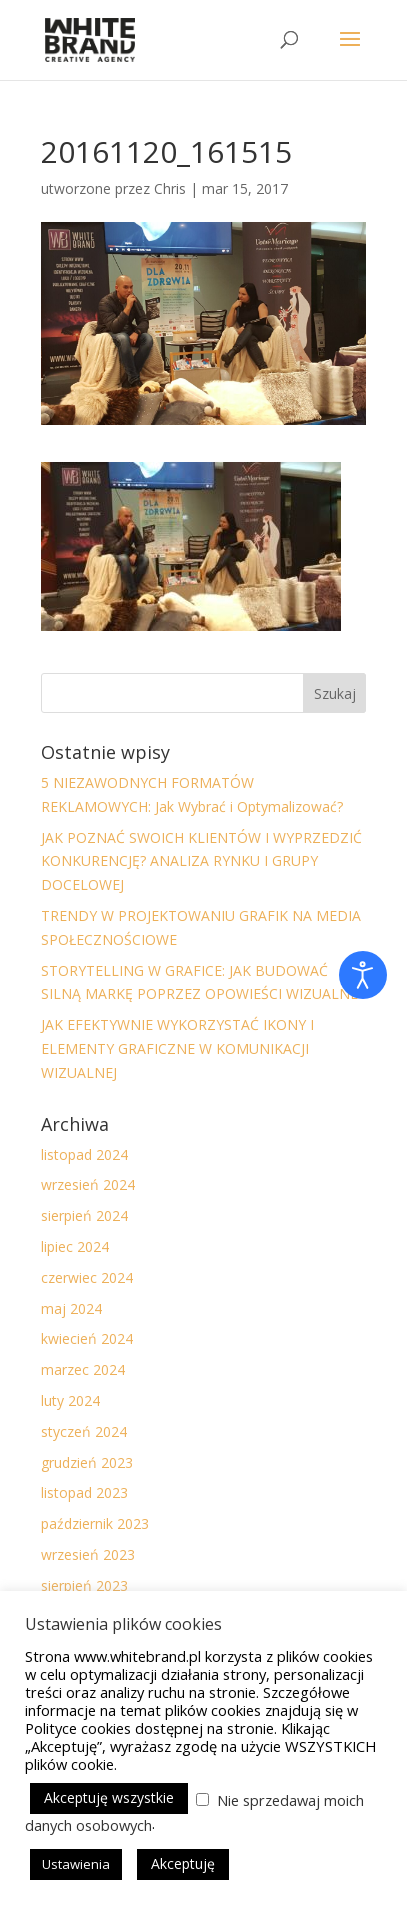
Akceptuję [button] (183, 1863)
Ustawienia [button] (76, 1864)
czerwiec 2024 (87, 1277)
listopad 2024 (84, 1154)
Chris (170, 188)
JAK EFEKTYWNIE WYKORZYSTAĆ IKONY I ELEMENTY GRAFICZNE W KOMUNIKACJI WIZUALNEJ (177, 1048)
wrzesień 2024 (88, 1184)
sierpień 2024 (84, 1215)
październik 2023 (95, 1523)
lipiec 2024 (75, 1246)
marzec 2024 (83, 1369)
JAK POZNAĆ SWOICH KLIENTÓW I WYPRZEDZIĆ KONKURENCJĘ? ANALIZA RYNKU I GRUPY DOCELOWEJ (201, 861)
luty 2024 (70, 1400)
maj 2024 (71, 1308)
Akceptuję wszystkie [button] (109, 1797)
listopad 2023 (84, 1492)
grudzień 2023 (87, 1462)
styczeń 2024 (84, 1431)
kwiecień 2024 (87, 1338)
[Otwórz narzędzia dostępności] (363, 975)
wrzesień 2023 (88, 1554)
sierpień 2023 (84, 1585)
